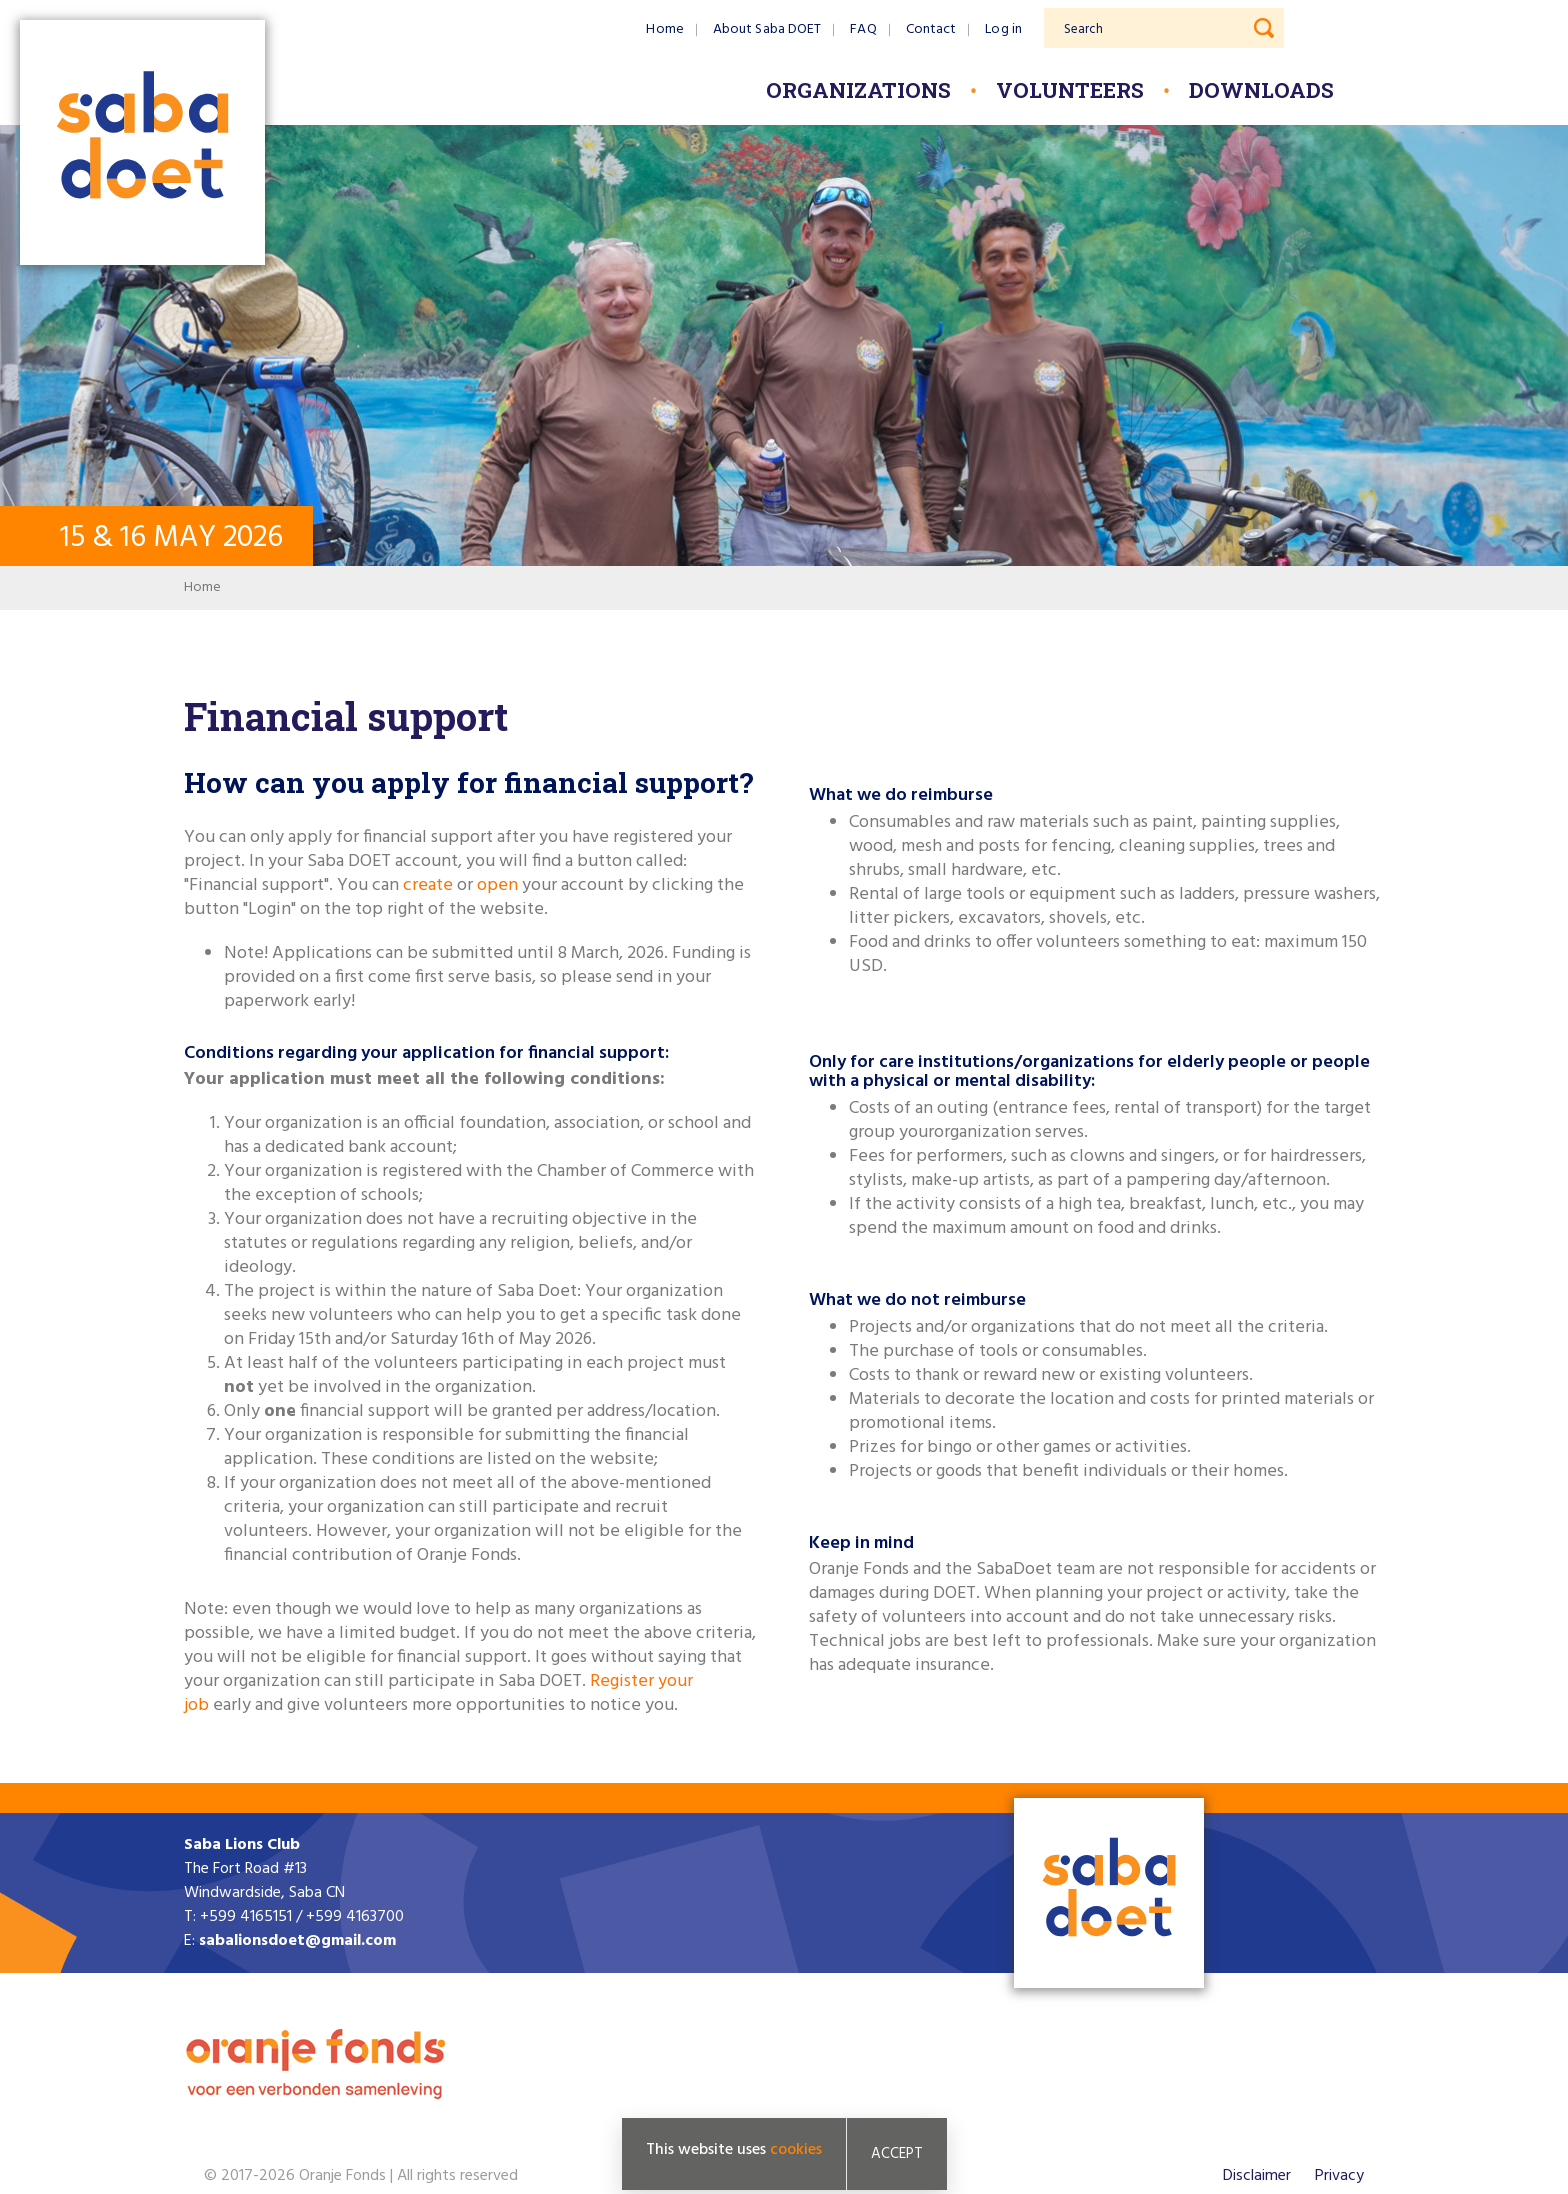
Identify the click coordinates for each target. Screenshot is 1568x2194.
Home (664, 29)
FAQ (863, 29)
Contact (931, 29)
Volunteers (1070, 90)
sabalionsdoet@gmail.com (297, 1941)
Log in (1003, 29)
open (497, 885)
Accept (897, 2154)
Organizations (858, 90)
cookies (796, 2150)
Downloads (1261, 90)
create (430, 885)
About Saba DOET (767, 29)
